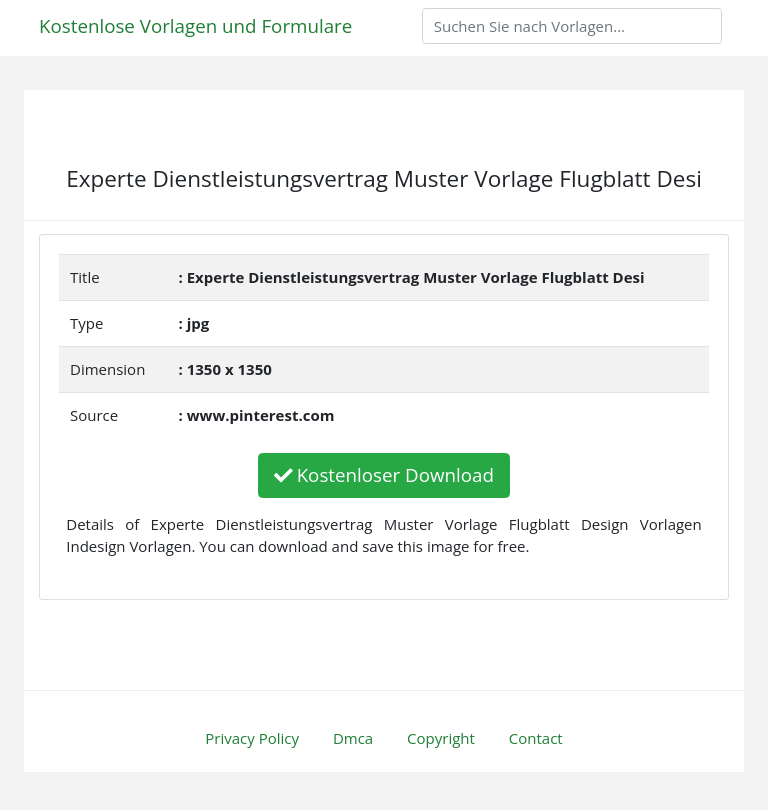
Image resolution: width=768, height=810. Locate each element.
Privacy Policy (252, 738)
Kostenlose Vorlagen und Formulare (195, 25)
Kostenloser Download (384, 474)
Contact (536, 738)
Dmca (353, 738)
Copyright (441, 738)
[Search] (572, 26)
